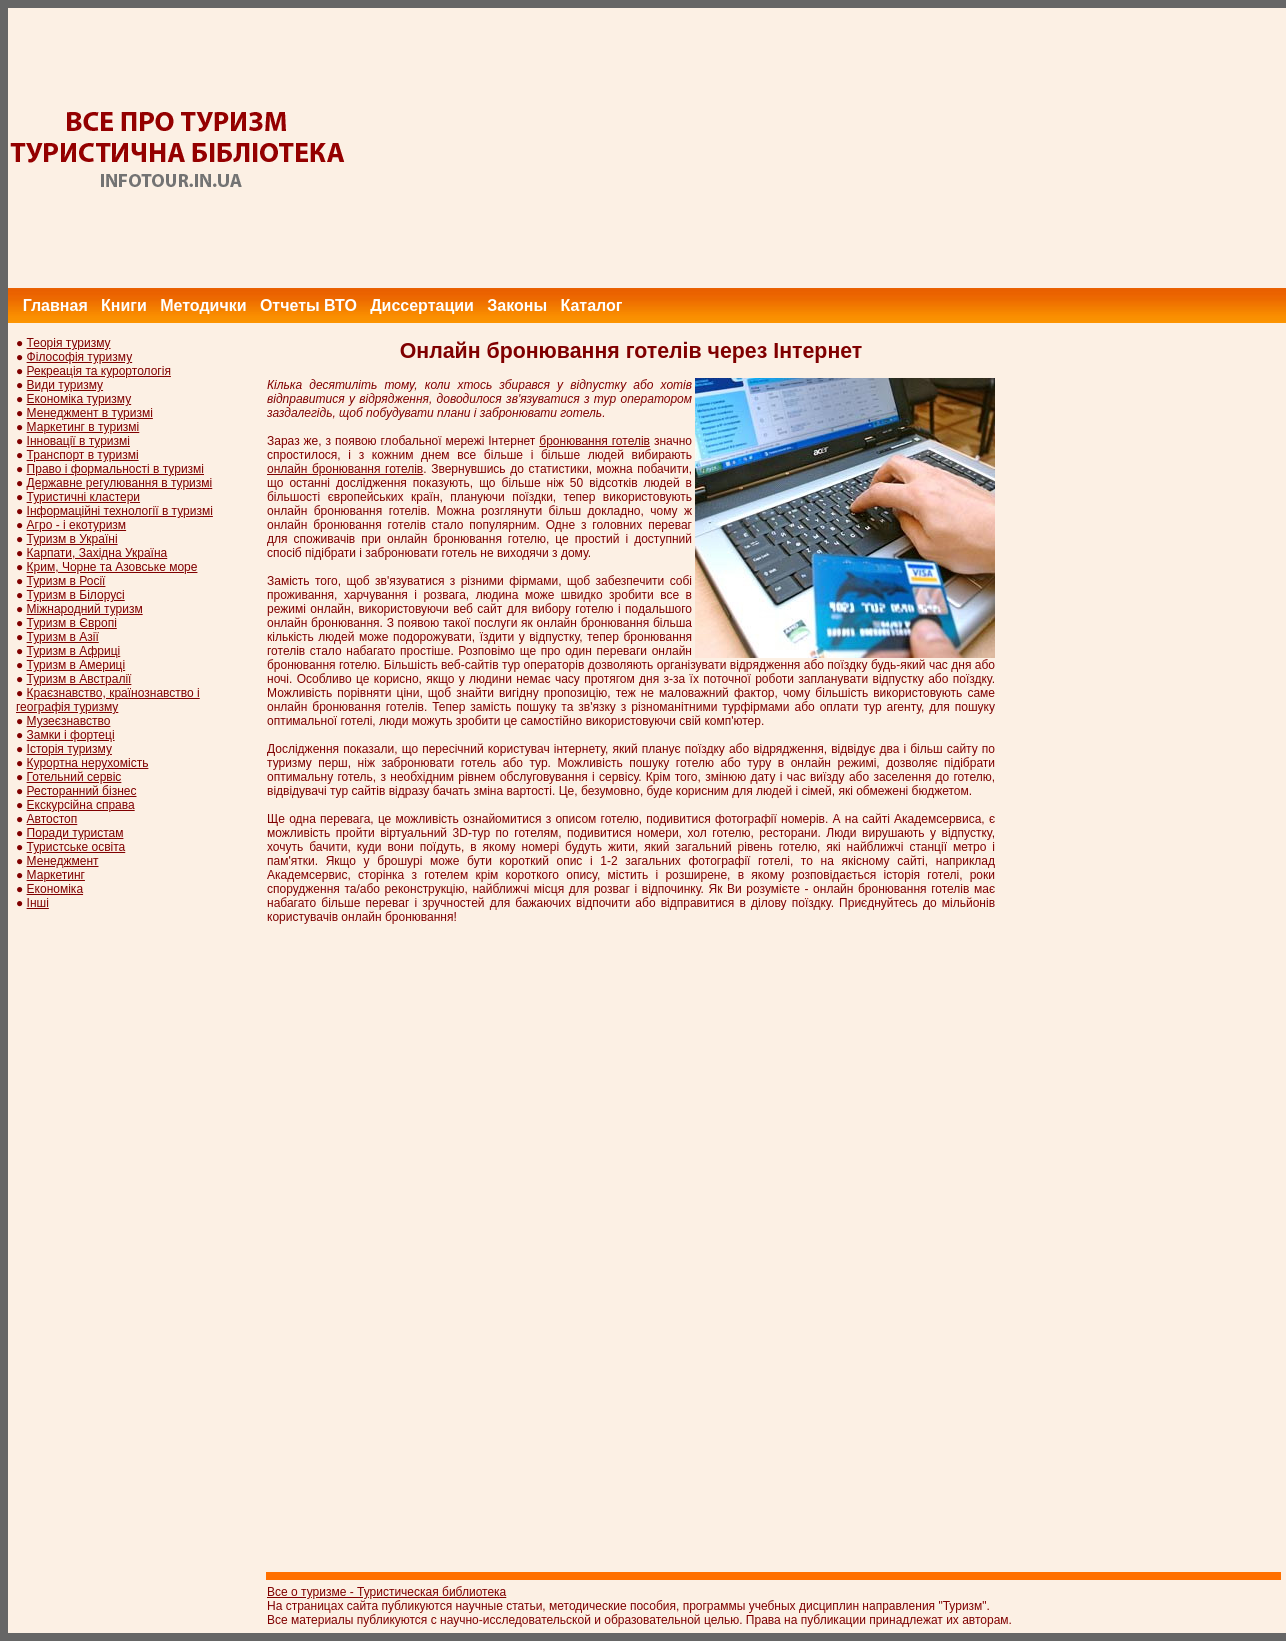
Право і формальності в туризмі (115, 469)
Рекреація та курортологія (99, 371)
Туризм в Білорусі (76, 595)
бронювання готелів (594, 441)
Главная (55, 305)
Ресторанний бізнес (82, 791)
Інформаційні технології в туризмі (120, 511)
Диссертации (422, 305)
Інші (38, 903)
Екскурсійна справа (81, 805)
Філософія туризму (80, 357)
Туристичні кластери (83, 497)
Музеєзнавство (69, 721)
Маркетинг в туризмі (83, 427)
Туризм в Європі (72, 623)
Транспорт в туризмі (83, 455)
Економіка (55, 889)
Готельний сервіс (74, 777)
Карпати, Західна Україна (97, 553)
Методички (203, 305)
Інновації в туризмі (78, 441)
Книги (124, 305)
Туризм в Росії (66, 581)
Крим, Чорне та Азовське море (112, 567)
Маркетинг (56, 875)
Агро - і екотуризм (77, 525)
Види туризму (65, 385)
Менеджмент (63, 861)
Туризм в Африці (74, 651)
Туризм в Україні (72, 539)
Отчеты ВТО (308, 305)
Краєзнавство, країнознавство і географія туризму (108, 700)
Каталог (591, 305)
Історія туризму (69, 749)
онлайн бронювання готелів (345, 469)
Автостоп (52, 819)
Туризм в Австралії (79, 679)
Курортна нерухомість (88, 763)
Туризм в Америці (76, 665)
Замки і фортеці (71, 735)
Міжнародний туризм (85, 609)
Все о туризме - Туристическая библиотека (386, 1592)
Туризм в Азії (63, 637)
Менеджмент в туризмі (90, 413)
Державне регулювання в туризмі (120, 483)
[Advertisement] (922, 148)
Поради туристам (75, 833)
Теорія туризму (69, 343)
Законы (517, 305)
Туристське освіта (76, 847)
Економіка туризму (79, 399)
